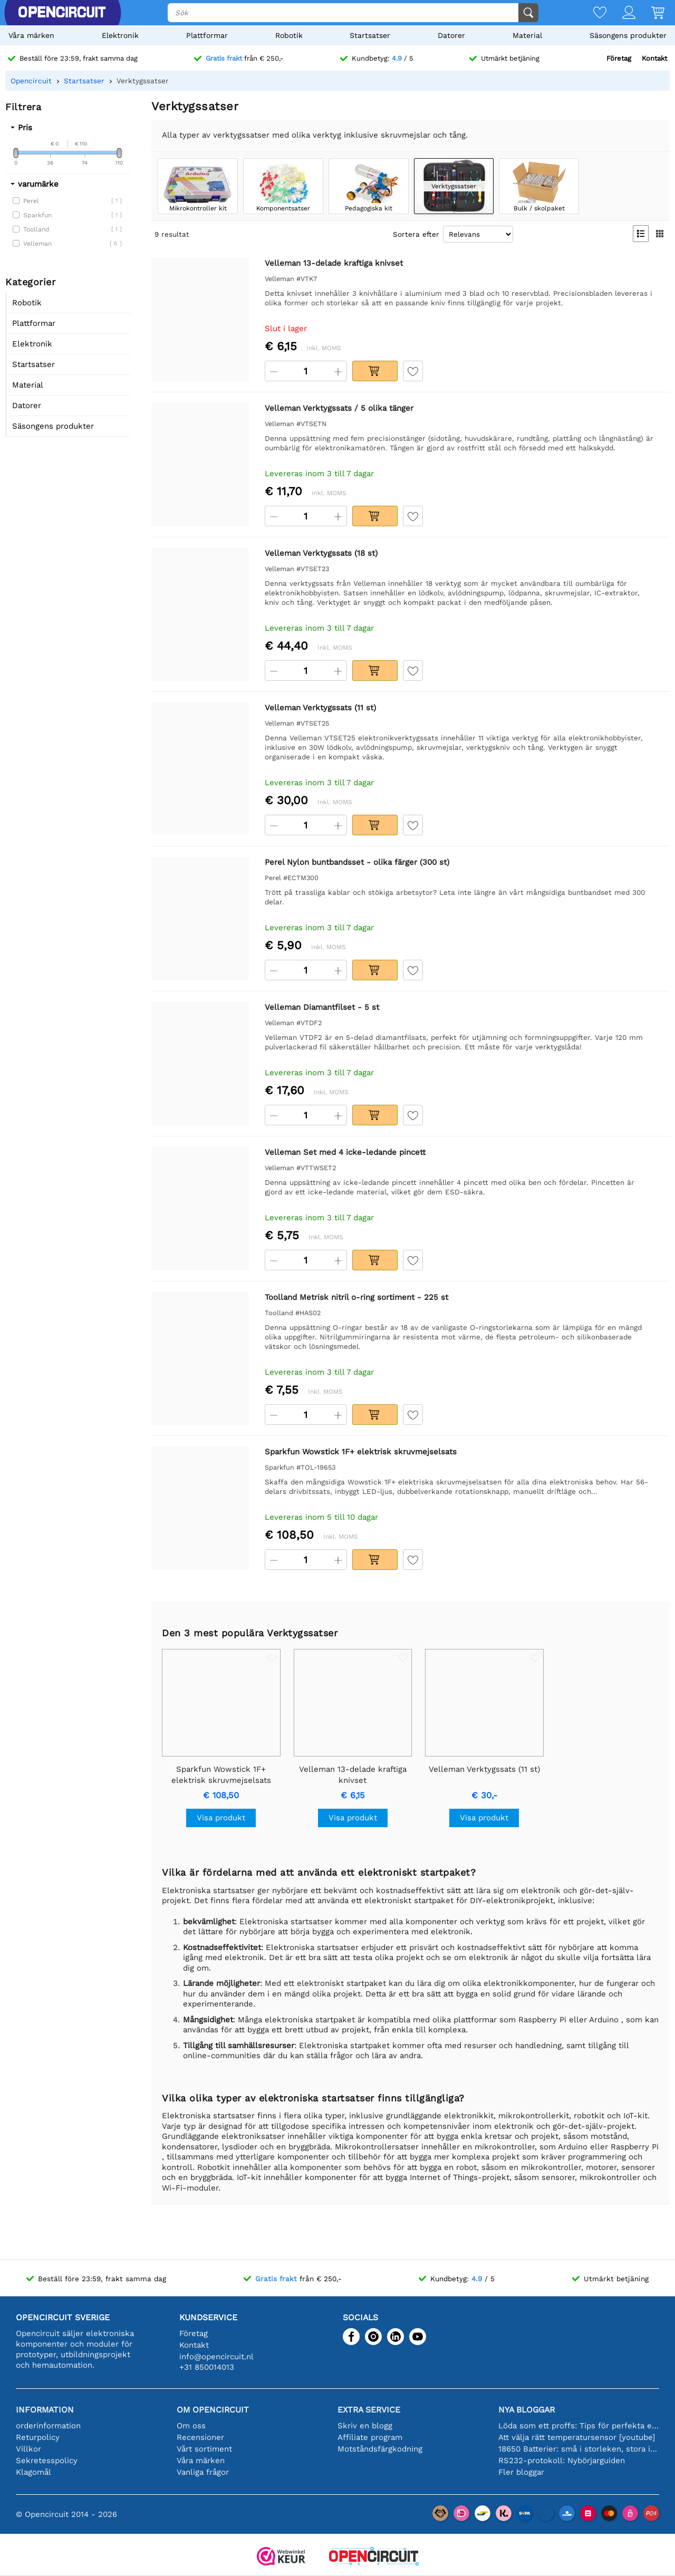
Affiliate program (370, 2437)
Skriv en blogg (365, 2425)
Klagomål (33, 2472)
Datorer (451, 35)
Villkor (28, 2449)
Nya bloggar (526, 2410)
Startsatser (370, 35)
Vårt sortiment (204, 2449)
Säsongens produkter (628, 35)
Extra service (369, 2410)
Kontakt (654, 58)
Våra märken (31, 35)
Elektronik (120, 35)
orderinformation (48, 2425)
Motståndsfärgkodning (380, 2449)
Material (527, 35)
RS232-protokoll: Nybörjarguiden (561, 2460)
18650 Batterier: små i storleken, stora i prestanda (578, 2449)
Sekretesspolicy (47, 2460)
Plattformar (207, 35)
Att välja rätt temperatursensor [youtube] (576, 2437)
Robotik (289, 35)
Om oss (191, 2425)
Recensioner (200, 2437)
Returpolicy (38, 2437)
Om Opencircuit (213, 2410)
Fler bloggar (521, 2472)
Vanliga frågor (203, 2472)
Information (45, 2410)
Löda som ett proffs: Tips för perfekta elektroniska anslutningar (578, 2425)
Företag (618, 58)
